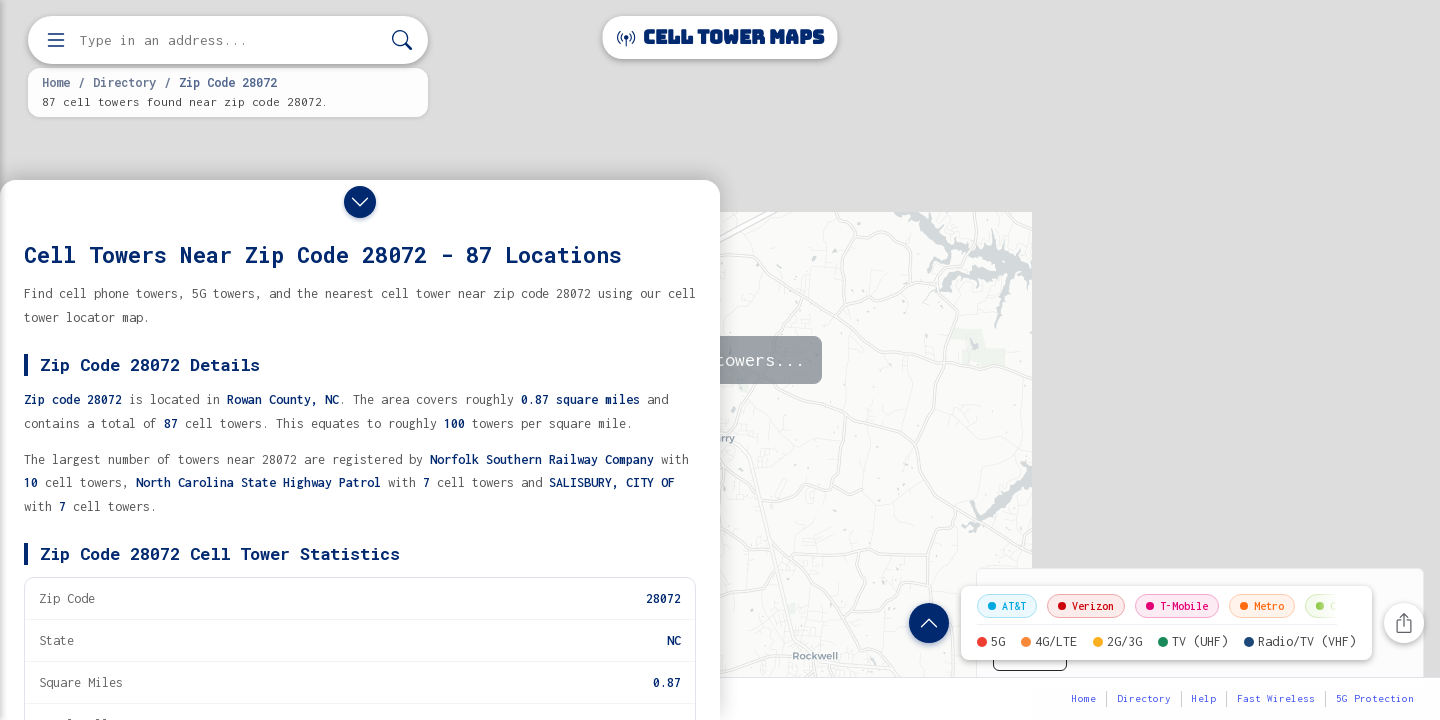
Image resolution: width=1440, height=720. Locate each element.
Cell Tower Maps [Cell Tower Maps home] (720, 37)
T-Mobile (1177, 606)
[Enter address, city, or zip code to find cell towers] (230, 40)
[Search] (402, 40)
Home (56, 82)
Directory (124, 82)
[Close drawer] (360, 202)
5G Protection (1375, 698)
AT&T (1007, 606)
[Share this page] (1404, 623)
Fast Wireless (1276, 698)
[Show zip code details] (929, 623)
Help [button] (1204, 698)
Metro (1262, 606)
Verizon (1086, 606)
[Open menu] (56, 40)
